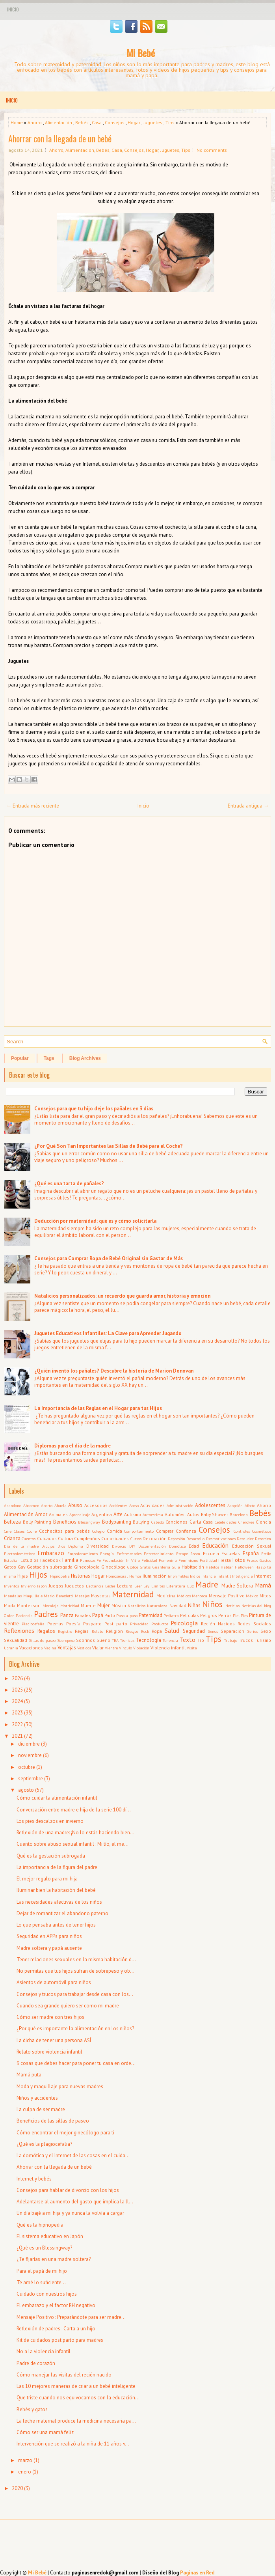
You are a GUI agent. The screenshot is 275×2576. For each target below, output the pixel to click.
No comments (212, 150)
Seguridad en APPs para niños (49, 1936)
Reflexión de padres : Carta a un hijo (56, 2328)
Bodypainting (116, 1521)
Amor (41, 1514)
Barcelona (239, 1514)
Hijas (22, 1575)
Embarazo (50, 1553)
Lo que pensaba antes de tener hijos (56, 1924)
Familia (70, 1560)
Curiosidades (115, 1538)
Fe (99, 1560)
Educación (215, 1545)
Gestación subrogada (49, 1567)
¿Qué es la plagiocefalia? (44, 2144)
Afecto (250, 1505)
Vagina (50, 1648)
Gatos (10, 1567)
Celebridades (225, 1522)
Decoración (155, 1538)
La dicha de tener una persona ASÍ (54, 2040)
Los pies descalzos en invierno (50, 1821)
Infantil (224, 1576)
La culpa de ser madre (41, 2109)
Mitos (265, 1596)
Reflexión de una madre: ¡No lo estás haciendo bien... (75, 1832)
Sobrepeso (65, 1640)
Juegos (56, 1586)
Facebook (50, 1560)
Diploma (75, 1546)
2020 (17, 2488)
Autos (193, 1514)
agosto (26, 1790)
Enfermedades (129, 1553)
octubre (26, 1767)
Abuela (60, 1505)
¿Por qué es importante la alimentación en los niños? (75, 2028)
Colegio (98, 1531)
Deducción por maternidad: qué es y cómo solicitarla (95, 1221)
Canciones (176, 1522)
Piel (236, 1615)
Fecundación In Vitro (121, 1560)
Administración (180, 1505)
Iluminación (155, 1576)
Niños (212, 1604)
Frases (252, 1560)
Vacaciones (31, 1648)
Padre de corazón (36, 2363)
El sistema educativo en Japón (50, 2236)
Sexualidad (15, 1640)
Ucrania (11, 1648)
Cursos (135, 1538)
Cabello (157, 1522)
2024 (17, 1701)
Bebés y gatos (32, 2409)
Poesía (73, 1624)
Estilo (266, 1553)
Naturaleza (157, 1605)
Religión (114, 1631)
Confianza (186, 1531)
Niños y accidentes (37, 2098)
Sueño (103, 1640)
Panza (67, 1615)
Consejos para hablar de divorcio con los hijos (68, 2190)
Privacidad (139, 1624)
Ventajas (67, 1647)
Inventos (11, 1586)
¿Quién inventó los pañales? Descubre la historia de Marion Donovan (113, 1370)
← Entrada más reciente (32, 805)
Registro (65, 1631)
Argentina (101, 1514)
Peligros (208, 1615)
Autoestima (153, 1514)
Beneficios (64, 1521)
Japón (42, 1586)
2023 (17, 1712)
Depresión (176, 1538)
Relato (97, 1631)
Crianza (12, 1538)
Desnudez (245, 1538)
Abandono (12, 1505)
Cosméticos (261, 1531)
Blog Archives (85, 1058)
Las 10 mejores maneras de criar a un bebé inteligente (76, 2386)
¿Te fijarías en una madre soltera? (54, 2259)
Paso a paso (126, 1615)
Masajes (82, 1596)
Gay (21, 1567)
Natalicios (136, 1605)
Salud (172, 1630)
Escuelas (230, 1553)
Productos (159, 1624)
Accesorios (96, 1505)
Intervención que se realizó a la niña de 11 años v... (73, 2443)
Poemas (55, 1624)
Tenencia (170, 1640)
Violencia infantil (168, 1648)
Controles (242, 1531)
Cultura (65, 1538)
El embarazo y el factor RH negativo (56, 2305)
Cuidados (47, 1538)
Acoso (134, 1505)
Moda (9, 1605)
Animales (58, 1514)
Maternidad (133, 1594)
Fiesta (224, 1560)
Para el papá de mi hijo (42, 2271)
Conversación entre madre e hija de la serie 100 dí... (74, 1809)
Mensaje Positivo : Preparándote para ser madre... (71, 2317)
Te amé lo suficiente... (41, 2282)
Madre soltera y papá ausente (49, 1948)
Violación (141, 1648)
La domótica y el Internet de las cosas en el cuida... (73, 2155)
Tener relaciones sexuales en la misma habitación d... (76, 1959)
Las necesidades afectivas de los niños (59, 1902)
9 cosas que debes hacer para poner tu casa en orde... (76, 2063)
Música (118, 1605)
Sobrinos (85, 1640)
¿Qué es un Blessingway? (44, 2247)
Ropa (157, 1631)
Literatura (175, 1586)
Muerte (88, 1605)
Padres (46, 1614)
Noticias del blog (256, 1605)
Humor (135, 1576)
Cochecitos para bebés (64, 1531)
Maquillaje (33, 1596)
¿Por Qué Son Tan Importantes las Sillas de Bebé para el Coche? (108, 1146)
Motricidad (69, 1605)
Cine (7, 1531)
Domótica (177, 1546)
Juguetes (152, 122)
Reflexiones (19, 1630)
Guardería (161, 1567)
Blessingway (89, 1522)
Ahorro (35, 122)
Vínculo (125, 1648)
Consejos (114, 122)
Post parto (115, 1624)
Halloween (244, 1567)
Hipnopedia (60, 1576)
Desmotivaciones (221, 1538)
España (251, 1553)
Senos (213, 1631)
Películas (189, 1615)
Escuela (211, 1553)
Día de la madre (21, 1546)
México (252, 1596)
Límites (158, 1586)
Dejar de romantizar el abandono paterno (62, 1913)
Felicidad (149, 1560)
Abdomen (31, 1505)
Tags (49, 1058)
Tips (170, 122)
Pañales (83, 1615)
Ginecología (87, 1567)
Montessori (29, 1605)
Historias (80, 1575)
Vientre (111, 1648)
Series (252, 1631)
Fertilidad (208, 1560)
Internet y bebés (34, 2178)
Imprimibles (178, 1576)
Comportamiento (139, 1531)
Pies (244, 1615)
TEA (115, 1640)
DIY (132, 1546)
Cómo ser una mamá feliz (45, 2432)
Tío (200, 1640)
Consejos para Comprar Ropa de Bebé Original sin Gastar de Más (108, 1258)
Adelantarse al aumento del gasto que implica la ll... (75, 2201)
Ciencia (263, 1522)
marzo (25, 2460)
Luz (190, 1586)
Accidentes (118, 1505)
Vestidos (84, 1648)
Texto (187, 1639)
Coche (32, 1531)
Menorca (199, 1596)
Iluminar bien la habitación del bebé (56, 1890)
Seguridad (194, 1631)
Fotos (238, 1560)
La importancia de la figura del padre (57, 1867)
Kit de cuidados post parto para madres (60, 2340)
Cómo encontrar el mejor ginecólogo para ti (65, 2132)
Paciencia (24, 1615)
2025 (17, 1689)
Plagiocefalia (33, 1624)
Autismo (132, 1514)
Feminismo (188, 1560)
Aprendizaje (79, 1514)
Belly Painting (37, 1522)
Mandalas (13, 1596)
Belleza (12, 1521)
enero (24, 2471)
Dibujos (47, 1546)
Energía (107, 1553)
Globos (132, 1567)
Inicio (13, 9)
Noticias (232, 1605)
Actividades (152, 1505)
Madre (206, 1584)
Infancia (208, 1576)
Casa (97, 122)
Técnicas (127, 1640)
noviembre (30, 1755)
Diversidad (97, 1546)
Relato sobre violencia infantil (49, 2051)
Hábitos (212, 1567)
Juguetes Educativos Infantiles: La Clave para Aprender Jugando (108, 1333)
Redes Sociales (254, 1624)
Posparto (92, 1624)
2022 (17, 1724)
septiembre (30, 1778)
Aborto (46, 1505)
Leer (138, 1586)
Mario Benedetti (58, 1596)
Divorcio (119, 1546)
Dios (61, 1546)
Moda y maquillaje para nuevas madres (60, 2086)
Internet (262, 1576)
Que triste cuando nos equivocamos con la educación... (78, 2397)
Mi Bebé (140, 53)
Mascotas (101, 1596)
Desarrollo (195, 1538)
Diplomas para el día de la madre (72, 1445)
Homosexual (117, 1576)
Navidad (177, 1605)
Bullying (141, 1522)
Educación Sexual (251, 1546)
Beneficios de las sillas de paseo (53, 2120)
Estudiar (11, 1560)
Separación (232, 1631)
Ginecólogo (113, 1567)
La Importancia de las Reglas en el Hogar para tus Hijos (98, 1408)
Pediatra (171, 1615)
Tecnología (148, 1640)
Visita (192, 1648)
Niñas (194, 1605)
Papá (97, 1615)
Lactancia (95, 1586)
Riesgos (132, 1631)
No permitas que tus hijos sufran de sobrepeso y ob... (75, 1971)
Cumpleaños (87, 1538)
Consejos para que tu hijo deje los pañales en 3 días (93, 1108)
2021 (17, 1736)
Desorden (263, 1538)
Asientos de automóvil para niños (54, 1982)
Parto (109, 1615)
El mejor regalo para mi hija (47, 1878)
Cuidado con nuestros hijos (47, 2294)
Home (17, 122)
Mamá (263, 1585)
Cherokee (246, 1522)
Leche (110, 1586)
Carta (195, 1521)
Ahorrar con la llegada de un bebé (59, 138)
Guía (176, 1567)
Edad (194, 1546)
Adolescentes (210, 1505)
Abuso (75, 1505)
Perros (225, 1615)
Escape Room (188, 1553)
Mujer (103, 1605)
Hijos (38, 1574)
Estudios (29, 1560)
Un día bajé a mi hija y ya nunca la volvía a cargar (70, 2213)
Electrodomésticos (19, 1553)
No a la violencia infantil (44, 2351)
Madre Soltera (237, 1585)
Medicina (165, 1596)
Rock (145, 1631)
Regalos (46, 1631)
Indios (195, 1576)
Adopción (235, 1505)
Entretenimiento (158, 1553)
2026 (17, 1678)
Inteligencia (242, 1576)
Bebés (82, 122)
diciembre (29, 1743)
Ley (146, 1586)
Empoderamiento (82, 1553)
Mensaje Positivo (227, 1596)
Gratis (145, 1567)
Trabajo (230, 1640)
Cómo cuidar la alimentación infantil (57, 1797)
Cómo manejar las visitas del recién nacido (64, 2374)
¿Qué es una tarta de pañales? (69, 1183)
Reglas (82, 1631)
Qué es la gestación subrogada (51, 1855)
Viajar (98, 1648)
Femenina (168, 1560)
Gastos (265, 1560)
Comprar (164, 1531)
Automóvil (175, 1514)
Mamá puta (29, 2074)
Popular (20, 1058)
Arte (118, 1514)
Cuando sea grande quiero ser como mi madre (68, 2005)
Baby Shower (215, 1514)
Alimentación (58, 122)
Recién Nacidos (218, 1624)
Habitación (193, 1567)
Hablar (227, 1567)
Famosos (87, 1560)
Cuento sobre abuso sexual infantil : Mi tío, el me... (72, 1844)
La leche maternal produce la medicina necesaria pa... (76, 2420)
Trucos (246, 1640)
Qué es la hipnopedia (40, 2225)
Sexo (265, 1631)
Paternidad (150, 1615)
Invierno (28, 1586)
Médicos (184, 1596)
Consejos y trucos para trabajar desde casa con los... (75, 1994)
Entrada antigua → (248, 805)
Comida (114, 1531)
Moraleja (51, 1605)
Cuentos (28, 1538)
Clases (19, 1531)
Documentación (152, 1546)
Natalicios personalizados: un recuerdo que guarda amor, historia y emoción (122, 1296)
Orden (9, 1615)
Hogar (134, 122)
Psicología (184, 1623)
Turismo (263, 1640)
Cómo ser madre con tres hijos (50, 2017)
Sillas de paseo (42, 1640)
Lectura (124, 1586)
